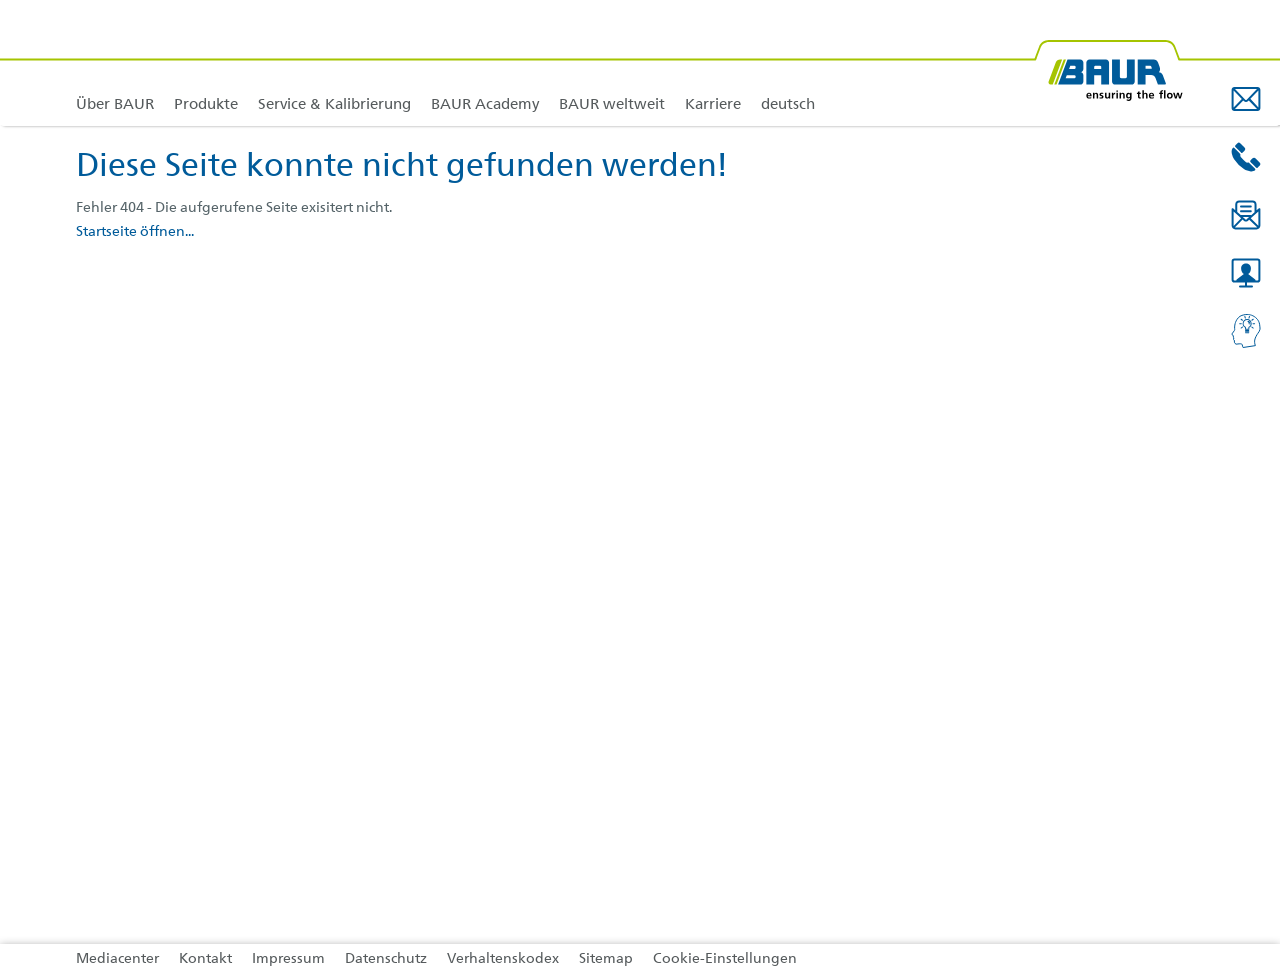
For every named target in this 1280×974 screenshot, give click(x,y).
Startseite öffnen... (135, 232)
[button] (1246, 99)
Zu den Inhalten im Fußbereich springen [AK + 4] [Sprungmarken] (0, 0)
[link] (206, 62)
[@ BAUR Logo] (1108, 62)
